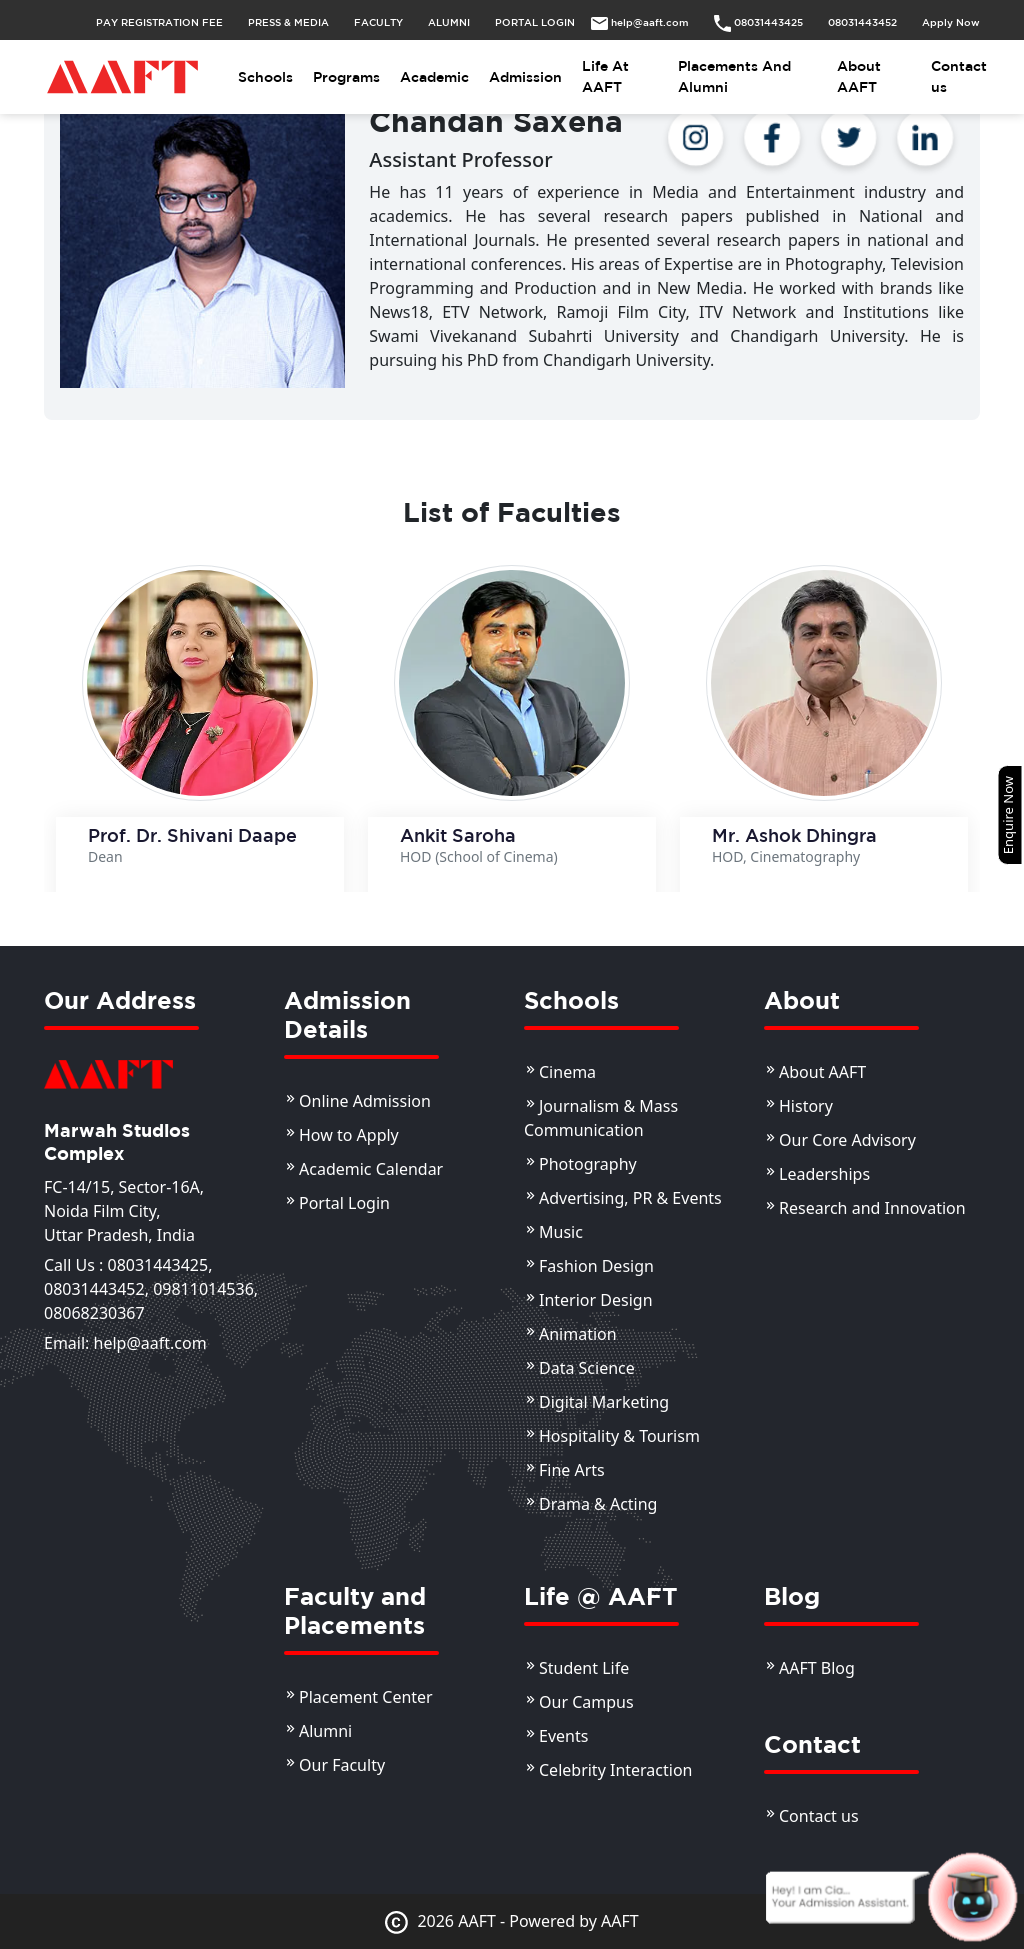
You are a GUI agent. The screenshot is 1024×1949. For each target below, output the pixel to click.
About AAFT (859, 76)
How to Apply (349, 1135)
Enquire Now (1008, 815)
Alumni (325, 1731)
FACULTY (378, 22)
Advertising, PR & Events (630, 1198)
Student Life (584, 1668)
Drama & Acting (598, 1504)
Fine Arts (572, 1470)
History (806, 1106)
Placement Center (366, 1697)
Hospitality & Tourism (619, 1436)
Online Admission (365, 1101)
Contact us (959, 76)
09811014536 (203, 1289)
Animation (578, 1334)
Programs (346, 77)
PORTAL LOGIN (535, 22)
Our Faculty (342, 1765)
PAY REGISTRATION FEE (159, 22)
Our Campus (586, 1702)
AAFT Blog (817, 1668)
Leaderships (824, 1174)
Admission (525, 77)
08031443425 (157, 1265)
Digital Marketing (604, 1402)
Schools (265, 77)
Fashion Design (596, 1266)
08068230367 (94, 1313)
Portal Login (344, 1203)
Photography (588, 1164)
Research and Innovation (872, 1208)
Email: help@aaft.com (125, 1343)
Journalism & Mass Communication (601, 1118)
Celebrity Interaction (616, 1770)
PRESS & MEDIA (288, 22)
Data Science (587, 1368)
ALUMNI (449, 22)
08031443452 (94, 1289)
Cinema (567, 1072)
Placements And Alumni (734, 76)
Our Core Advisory (847, 1140)
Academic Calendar (371, 1169)
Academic (434, 77)
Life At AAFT (605, 76)
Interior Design (596, 1300)
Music (561, 1232)
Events (563, 1736)
